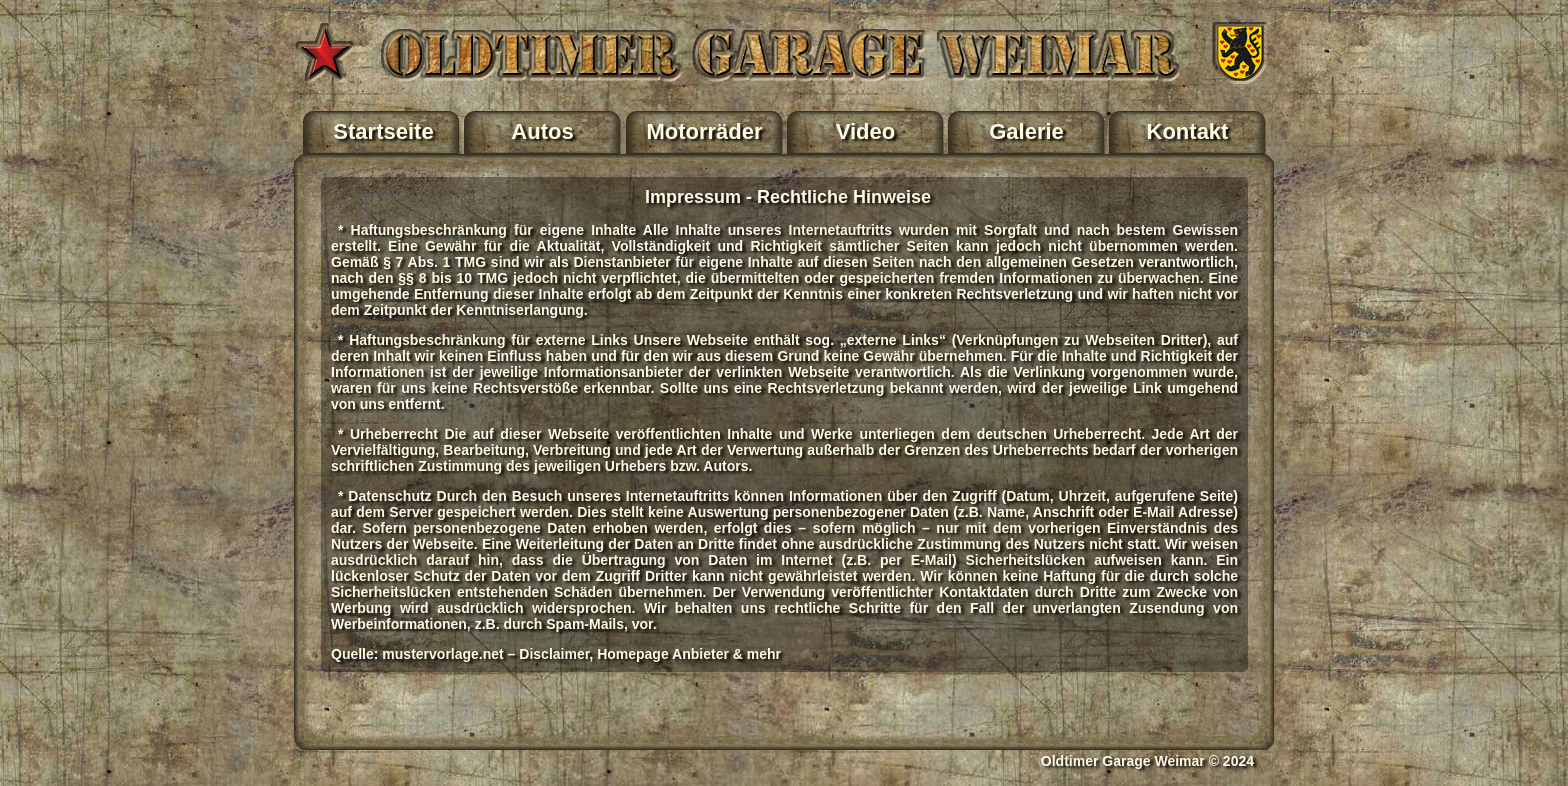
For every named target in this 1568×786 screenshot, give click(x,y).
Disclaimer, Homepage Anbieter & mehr (650, 654)
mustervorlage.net (442, 654)
